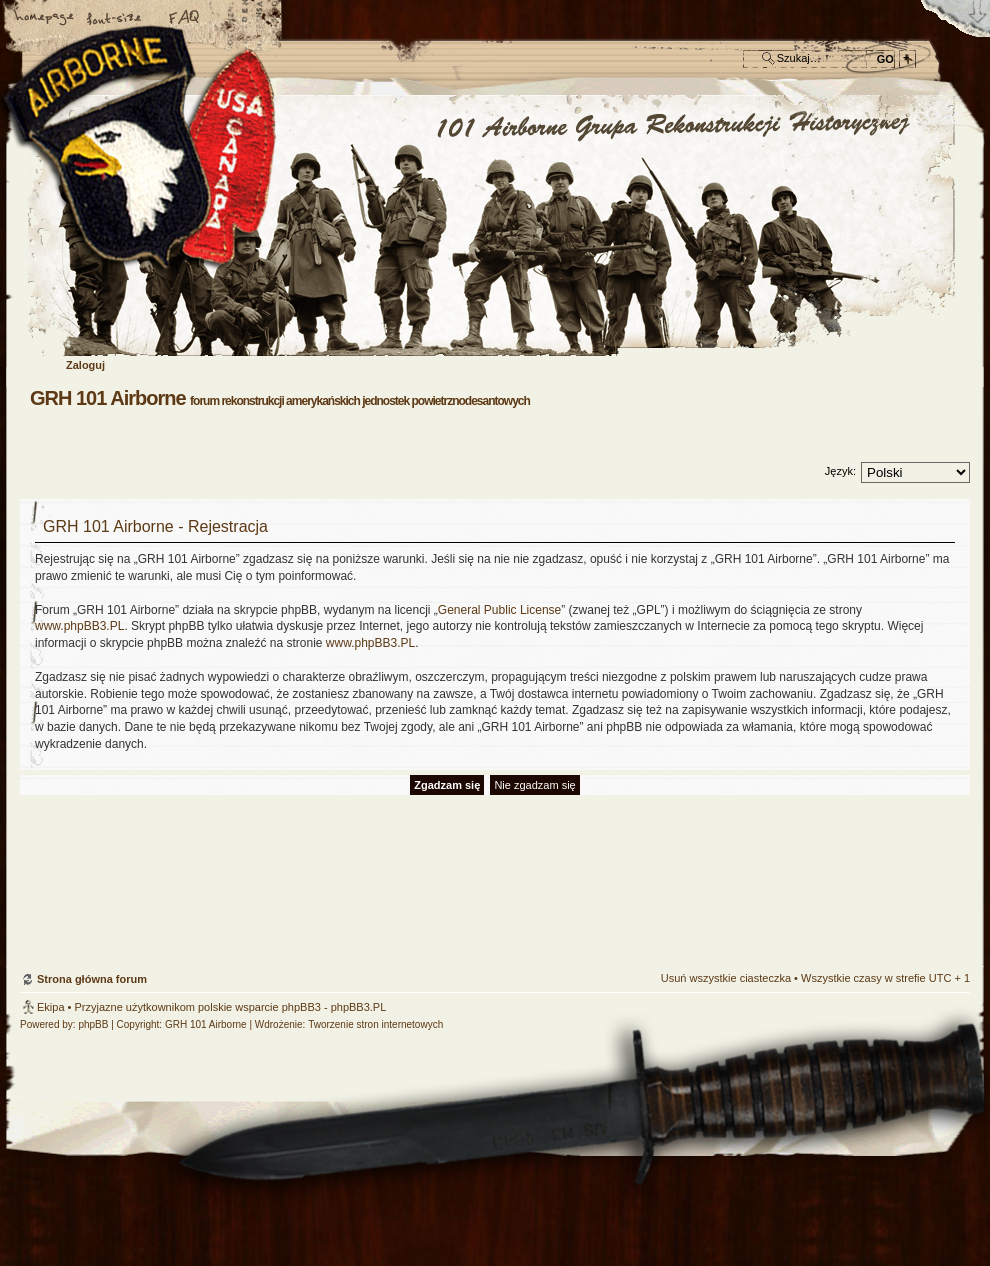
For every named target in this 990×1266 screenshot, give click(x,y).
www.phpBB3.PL (79, 626)
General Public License (499, 610)
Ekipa (51, 1007)
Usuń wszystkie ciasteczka (726, 978)
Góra (945, 855)
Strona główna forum (492, 226)
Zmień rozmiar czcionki (115, 19)
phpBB (93, 1024)
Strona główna (45, 19)
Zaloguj (85, 365)
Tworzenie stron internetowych (375, 1024)
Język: (840, 471)
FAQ (185, 19)
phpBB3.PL (359, 1007)
